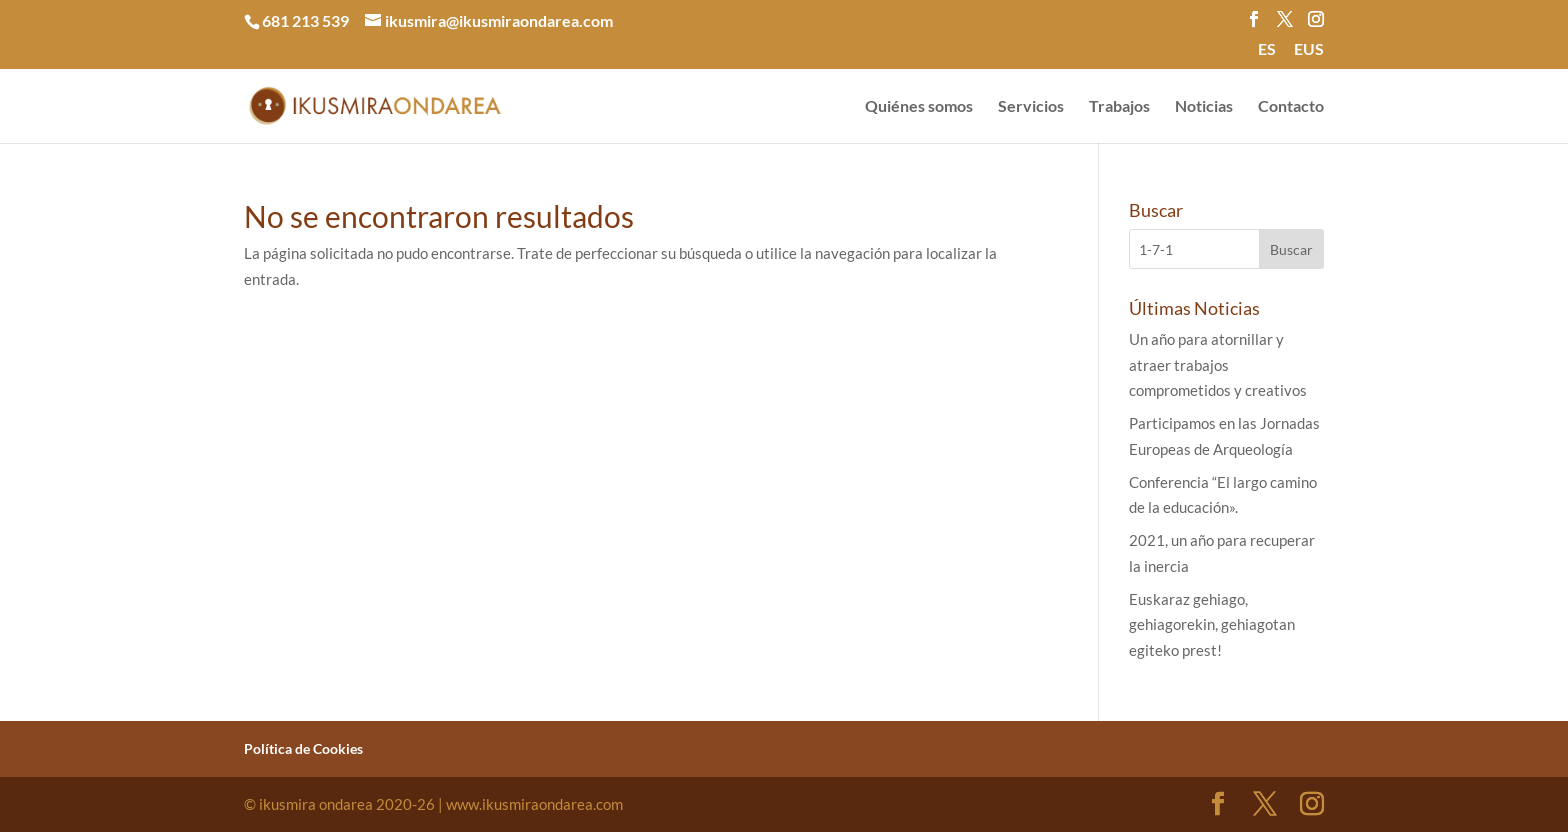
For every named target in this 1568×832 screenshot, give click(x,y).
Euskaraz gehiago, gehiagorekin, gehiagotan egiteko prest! (1212, 624)
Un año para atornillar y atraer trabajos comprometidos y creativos (1218, 364)
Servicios (1031, 107)
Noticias (1204, 107)
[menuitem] (1267, 55)
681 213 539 (305, 20)
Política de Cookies (303, 748)
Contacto (1291, 107)
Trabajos (1119, 107)
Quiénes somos (919, 107)
